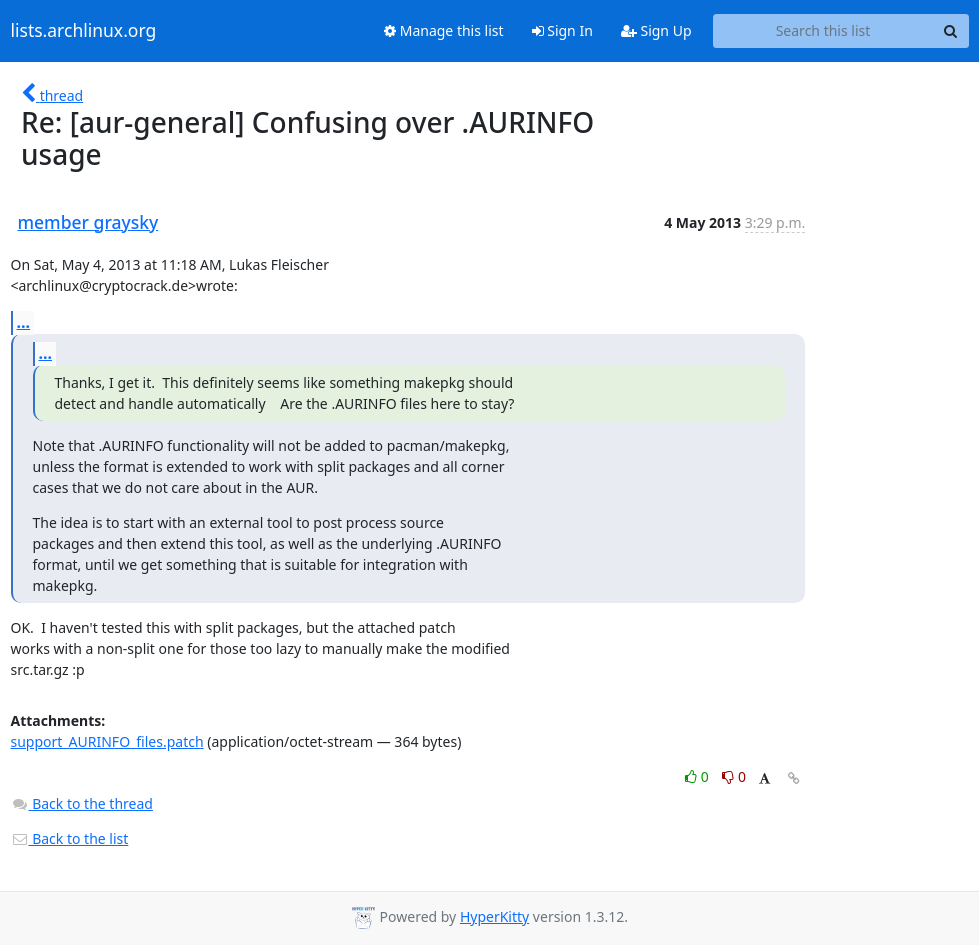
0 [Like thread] (698, 776)
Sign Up (656, 30)
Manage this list (444, 30)
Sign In (562, 30)
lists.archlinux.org (84, 31)
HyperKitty (494, 916)
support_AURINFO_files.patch (107, 741)
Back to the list (70, 838)
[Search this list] (823, 31)
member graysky (88, 222)
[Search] (951, 31)
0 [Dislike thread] (734, 776)
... (24, 322)
